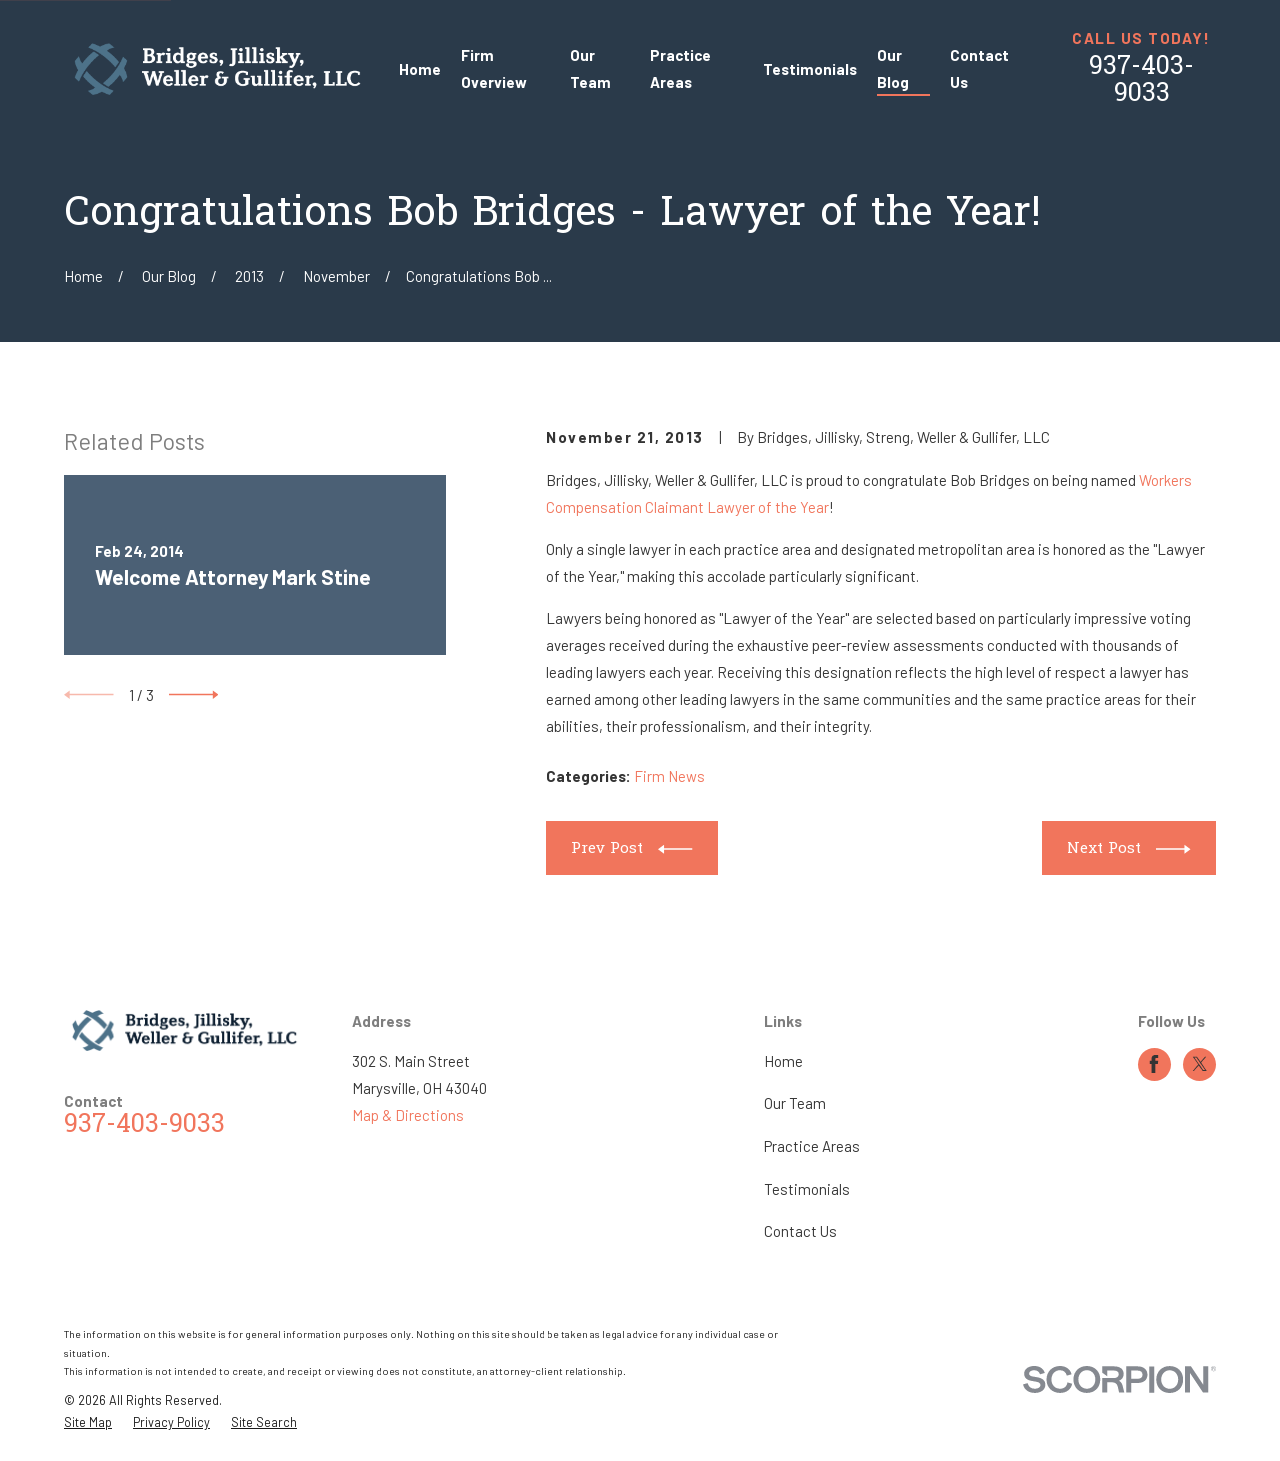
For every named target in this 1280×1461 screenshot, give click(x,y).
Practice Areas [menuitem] (680, 68)
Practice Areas (812, 1146)
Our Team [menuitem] (590, 68)
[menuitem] (88, 1422)
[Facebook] (1154, 1064)
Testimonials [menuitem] (810, 69)
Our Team (795, 1103)
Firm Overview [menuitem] (494, 68)
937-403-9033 (1141, 81)
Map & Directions (408, 1115)
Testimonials (807, 1189)
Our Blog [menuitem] (893, 68)
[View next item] (194, 695)
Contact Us (800, 1231)
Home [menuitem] (420, 69)
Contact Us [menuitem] (979, 68)
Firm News (669, 776)
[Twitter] (1200, 1064)
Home (783, 1061)
